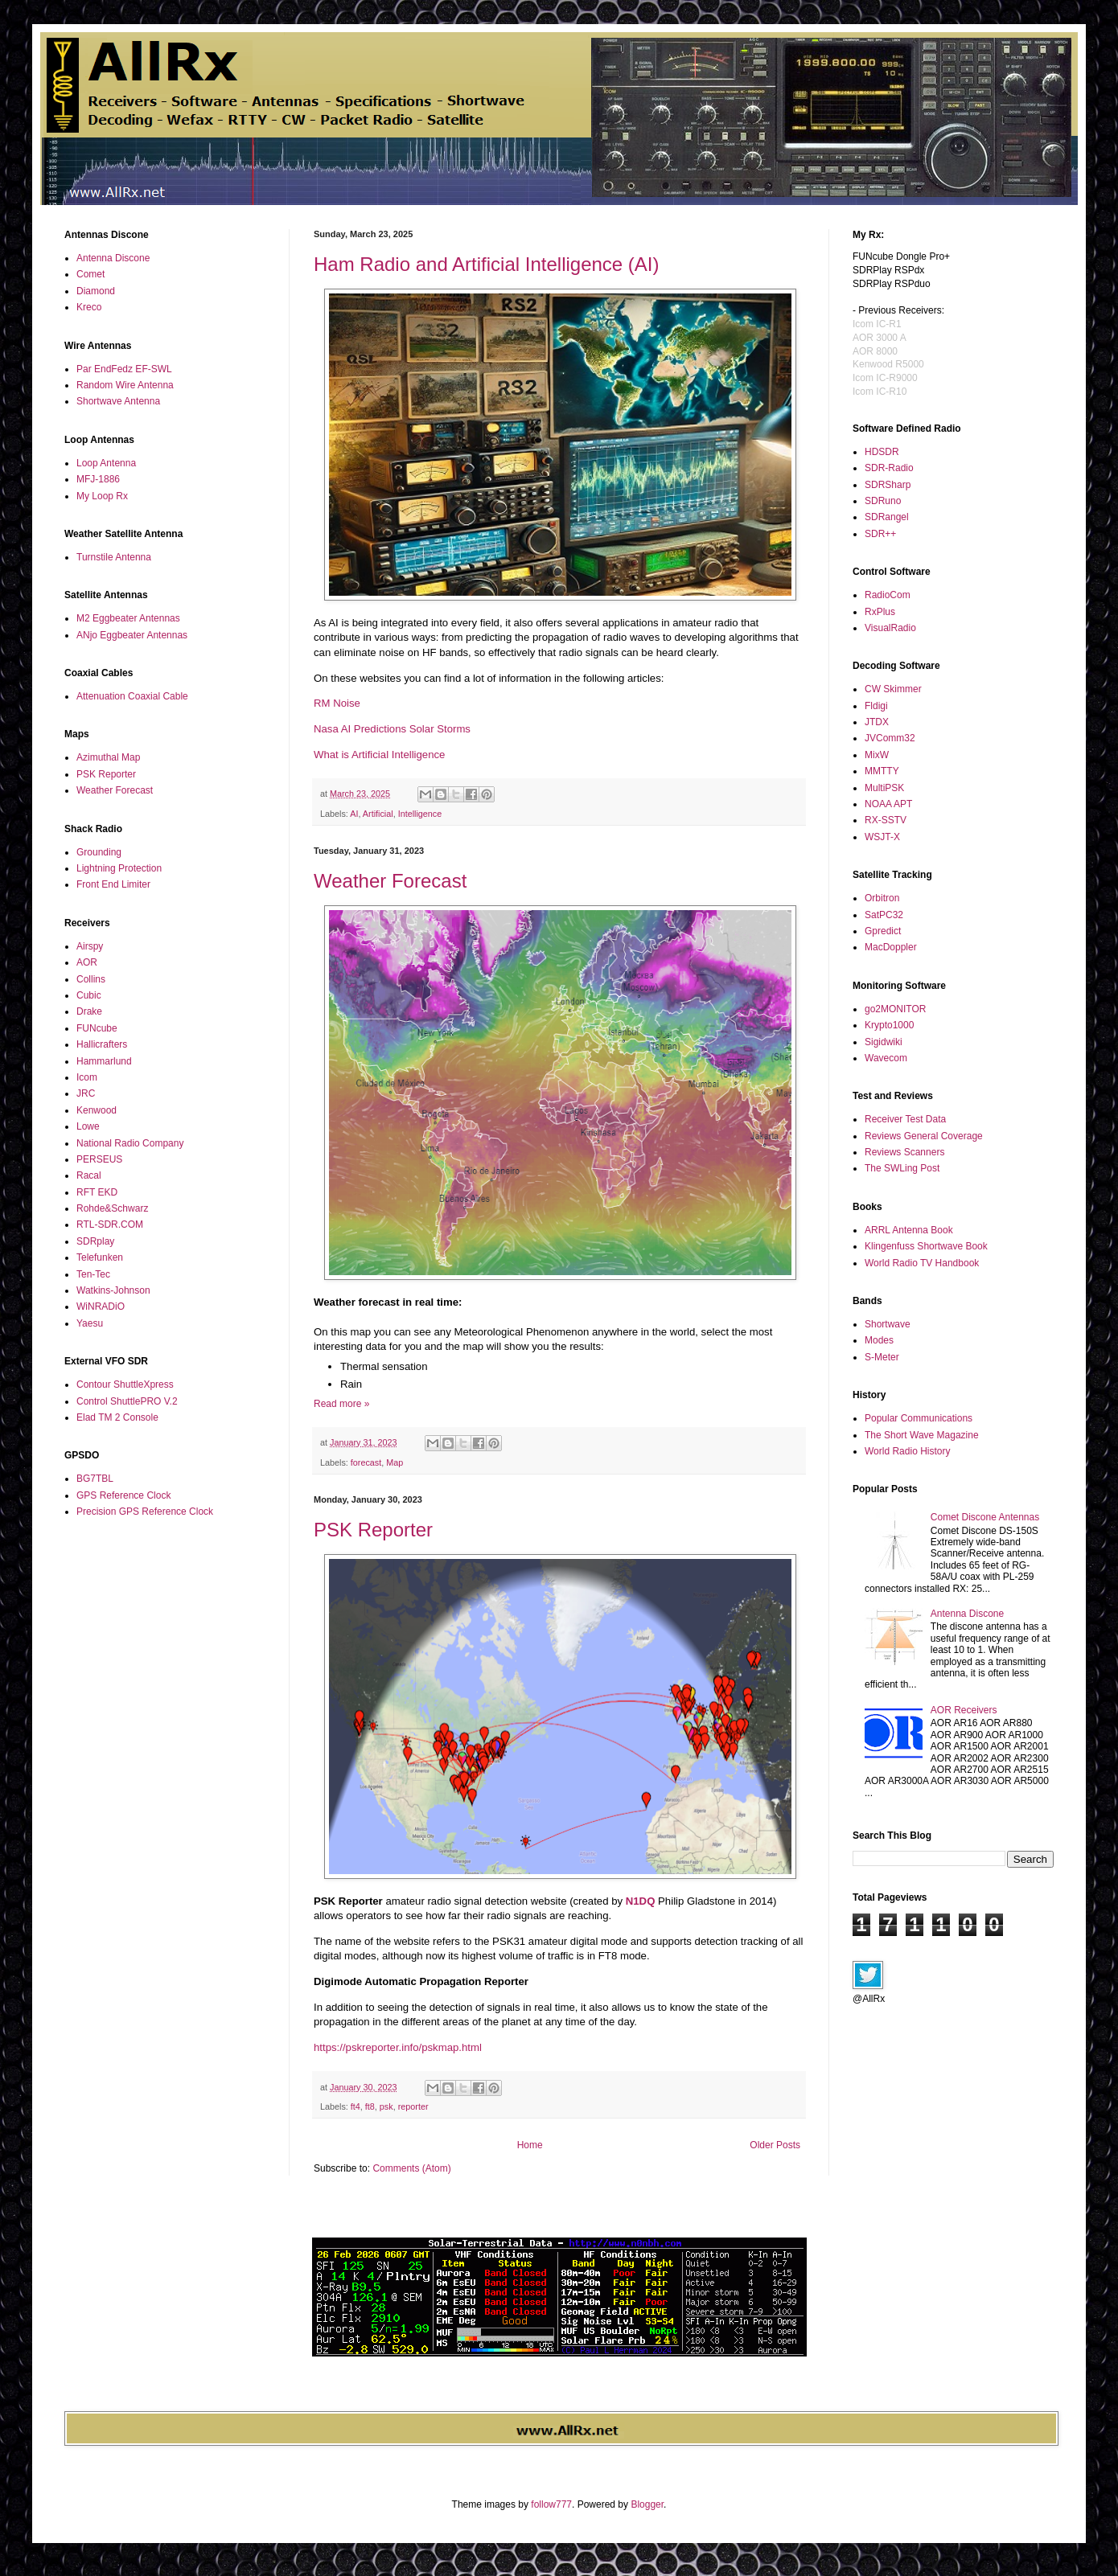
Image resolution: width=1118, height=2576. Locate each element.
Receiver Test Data (905, 1119)
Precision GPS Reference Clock (144, 1511)
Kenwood (96, 1110)
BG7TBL (94, 1478)
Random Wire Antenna (125, 385)
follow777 (551, 2504)
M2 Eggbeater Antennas (128, 618)
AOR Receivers (964, 1710)
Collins (90, 979)
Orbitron (882, 898)
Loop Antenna (106, 463)
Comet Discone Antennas (985, 1517)
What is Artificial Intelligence (379, 755)
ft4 (355, 2106)
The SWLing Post (902, 1168)
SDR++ (880, 533)
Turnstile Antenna (113, 557)
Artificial (378, 813)
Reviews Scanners (904, 1152)
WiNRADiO (100, 1306)
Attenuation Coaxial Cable (132, 696)
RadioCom (887, 595)
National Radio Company (129, 1143)
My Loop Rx (102, 496)
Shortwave (887, 1324)
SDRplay (95, 1241)
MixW (877, 755)
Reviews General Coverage (924, 1136)
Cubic (88, 995)
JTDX (877, 722)
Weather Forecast (390, 881)
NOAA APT (888, 804)
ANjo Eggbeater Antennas (131, 635)
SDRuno (883, 501)
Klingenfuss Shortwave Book (926, 1246)
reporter (413, 2106)
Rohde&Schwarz (112, 1208)
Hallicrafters (101, 1044)
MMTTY (882, 771)
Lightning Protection (119, 868)
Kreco (88, 307)
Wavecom (886, 1058)
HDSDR (882, 451)
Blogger (647, 2504)
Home (530, 2145)
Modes (879, 1340)
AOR (86, 962)
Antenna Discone (113, 258)
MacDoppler (891, 947)
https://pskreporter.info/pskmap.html (398, 2047)
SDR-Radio (889, 468)
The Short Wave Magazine (922, 1435)
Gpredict (883, 931)
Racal (88, 1175)
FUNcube (96, 1028)
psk (386, 2106)
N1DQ (641, 1901)
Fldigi (876, 706)
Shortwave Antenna (118, 401)
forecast (366, 1462)
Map (394, 1462)
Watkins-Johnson (113, 1290)
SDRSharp (887, 484)
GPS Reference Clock (123, 1495)
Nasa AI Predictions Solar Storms (392, 729)
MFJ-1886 (98, 479)
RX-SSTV (885, 820)
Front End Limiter (113, 884)
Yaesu (89, 1323)
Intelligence (420, 813)
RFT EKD (96, 1192)
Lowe (88, 1126)
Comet (90, 274)
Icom (86, 1077)
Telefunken (99, 1257)
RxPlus (880, 611)
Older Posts (775, 2145)
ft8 (370, 2106)
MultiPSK (884, 788)
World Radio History (907, 1451)
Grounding (98, 852)
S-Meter (882, 1357)
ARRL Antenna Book (909, 1230)
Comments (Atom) (411, 2168)
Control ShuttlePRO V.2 (127, 1401)
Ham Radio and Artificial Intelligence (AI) (487, 264)
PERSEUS (99, 1159)
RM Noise (337, 703)
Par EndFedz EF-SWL (124, 369)
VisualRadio (890, 628)
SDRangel (887, 517)
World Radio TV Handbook (922, 1263)
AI (354, 813)
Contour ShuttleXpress (125, 1384)
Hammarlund (104, 1061)
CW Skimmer (893, 689)
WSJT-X (882, 837)
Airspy (89, 946)
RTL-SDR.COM (109, 1224)
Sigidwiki (883, 1042)
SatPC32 (884, 915)
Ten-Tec (93, 1274)
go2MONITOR (895, 1009)
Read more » (341, 1403)
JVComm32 (890, 738)
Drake (89, 1011)
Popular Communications (918, 1418)
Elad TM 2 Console (117, 1417)
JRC (85, 1093)
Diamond (95, 291)
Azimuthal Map (108, 757)
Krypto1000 (889, 1025)
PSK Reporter (373, 1529)
